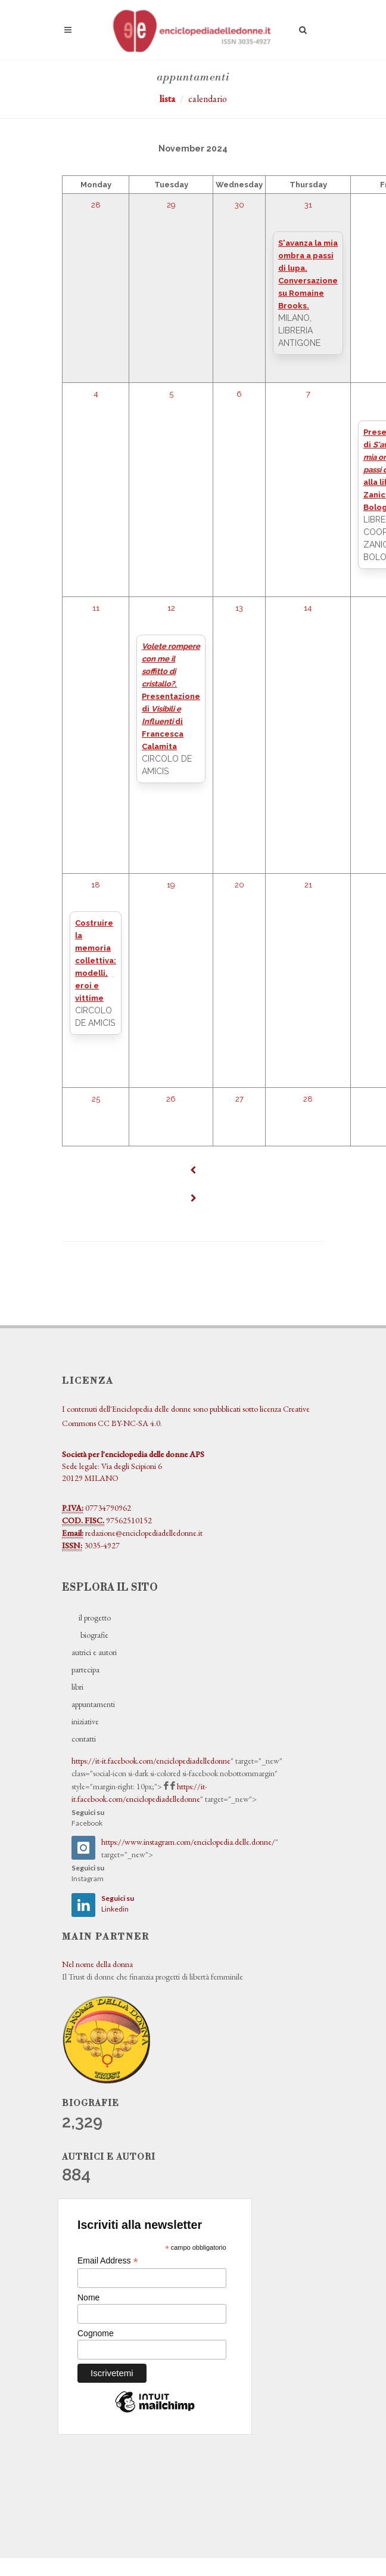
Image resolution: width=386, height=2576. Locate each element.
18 (95, 884)
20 (239, 884)
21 (308, 884)
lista (167, 98)
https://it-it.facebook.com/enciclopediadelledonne (151, 1760)
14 (308, 608)
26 (171, 1098)
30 (239, 204)
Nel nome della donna (97, 1964)
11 (95, 608)
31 (308, 204)
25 (96, 1098)
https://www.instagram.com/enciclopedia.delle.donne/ (188, 1841)
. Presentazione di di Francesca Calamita (171, 696)
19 (171, 884)
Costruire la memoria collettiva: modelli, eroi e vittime (95, 961)
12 (171, 608)
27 (239, 1098)
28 (96, 204)
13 (239, 608)
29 (171, 204)
